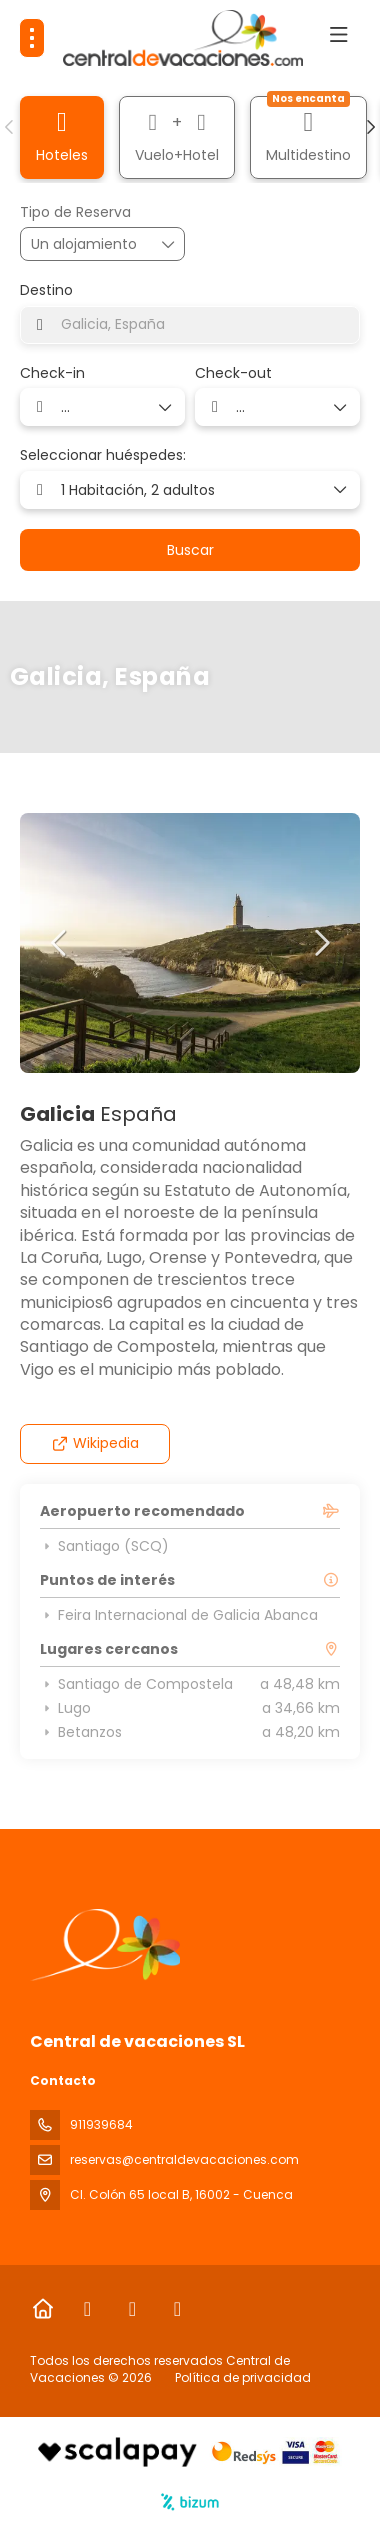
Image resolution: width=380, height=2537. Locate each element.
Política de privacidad (243, 2377)
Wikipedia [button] (95, 1443)
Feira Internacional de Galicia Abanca (179, 1615)
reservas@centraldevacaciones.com (184, 2159)
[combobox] (190, 325)
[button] (10, 127)
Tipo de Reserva (75, 212)
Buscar (190, 550)
